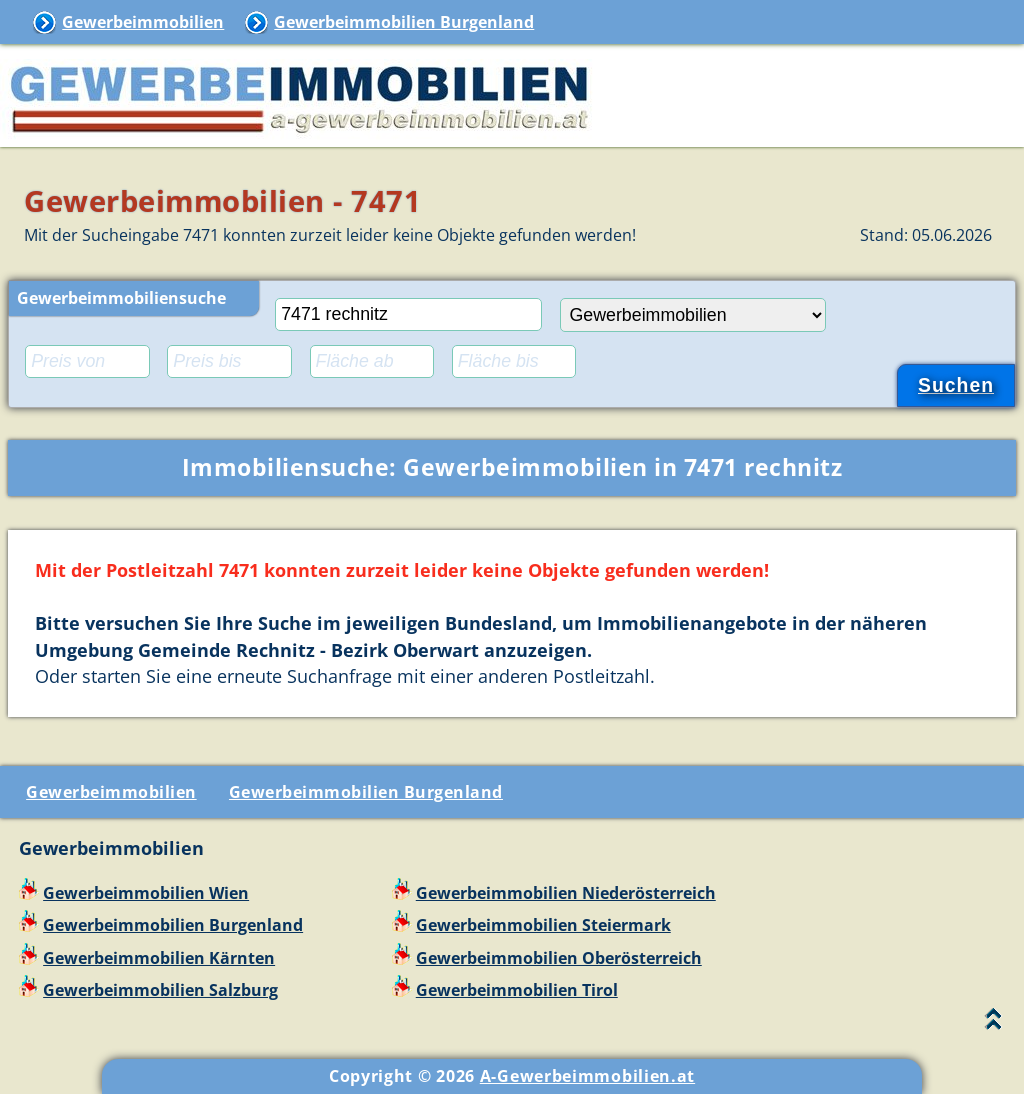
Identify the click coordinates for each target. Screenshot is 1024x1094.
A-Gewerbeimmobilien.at (587, 1076)
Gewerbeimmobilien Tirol (517, 990)
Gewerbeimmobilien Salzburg (160, 990)
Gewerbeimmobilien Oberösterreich (559, 958)
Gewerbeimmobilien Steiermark (543, 925)
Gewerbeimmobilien (143, 22)
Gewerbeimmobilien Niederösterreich (566, 893)
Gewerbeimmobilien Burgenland (404, 22)
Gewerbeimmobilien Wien (146, 893)
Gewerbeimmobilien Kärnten (159, 958)
